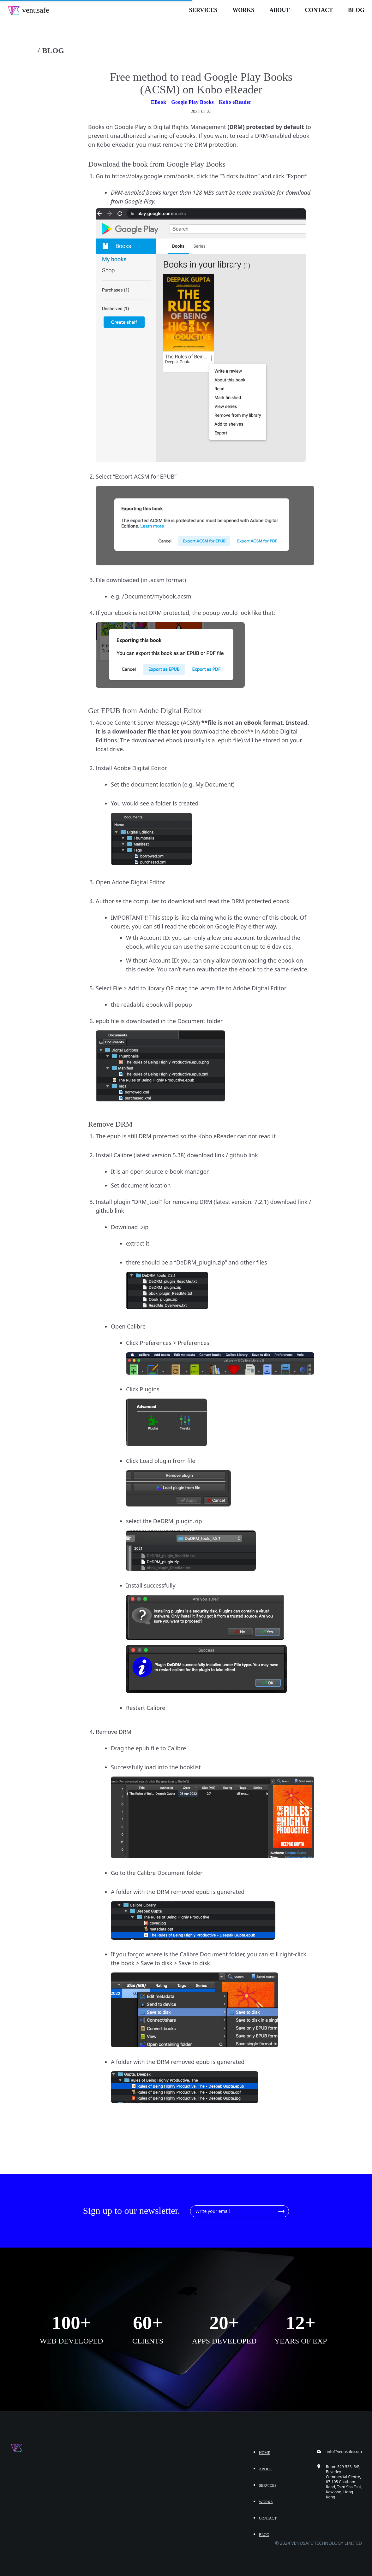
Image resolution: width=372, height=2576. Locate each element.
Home (264, 2452)
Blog (356, 10)
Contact (319, 10)
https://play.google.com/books (153, 176)
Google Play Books (192, 102)
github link (244, 1155)
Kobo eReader (235, 102)
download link (205, 1155)
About (279, 10)
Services (203, 10)
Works (243, 10)
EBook (158, 102)
